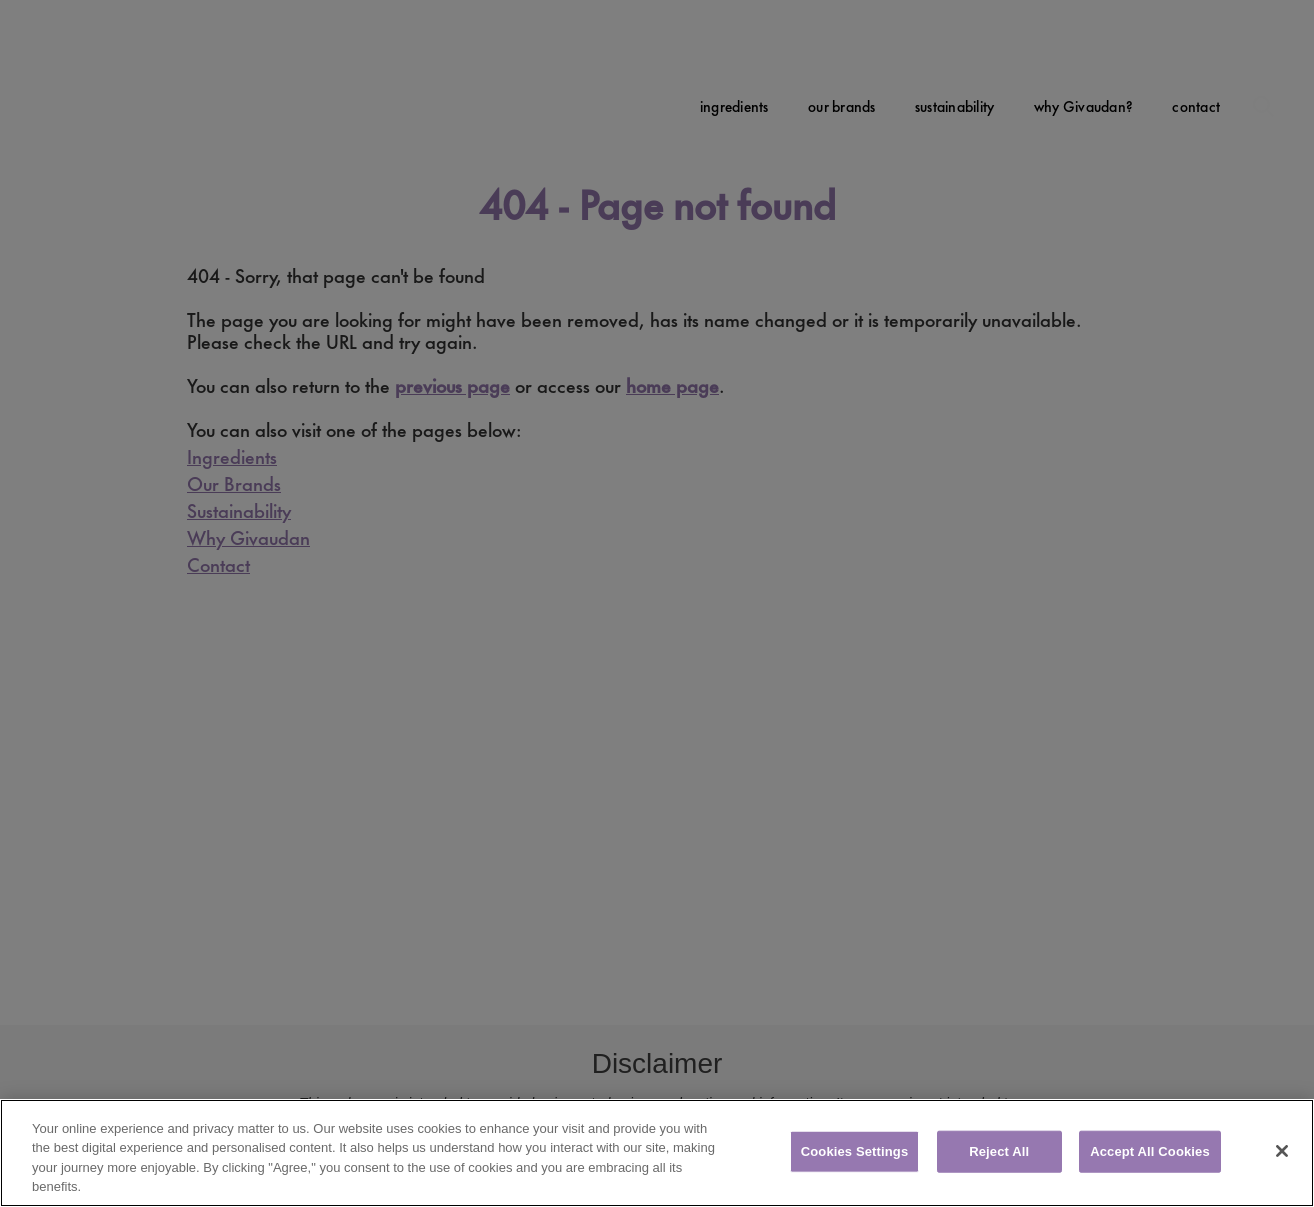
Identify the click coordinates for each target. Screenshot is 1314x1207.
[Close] (1282, 1151)
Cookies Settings (855, 1151)
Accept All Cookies (1150, 1151)
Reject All (999, 1151)
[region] (657, 1153)
